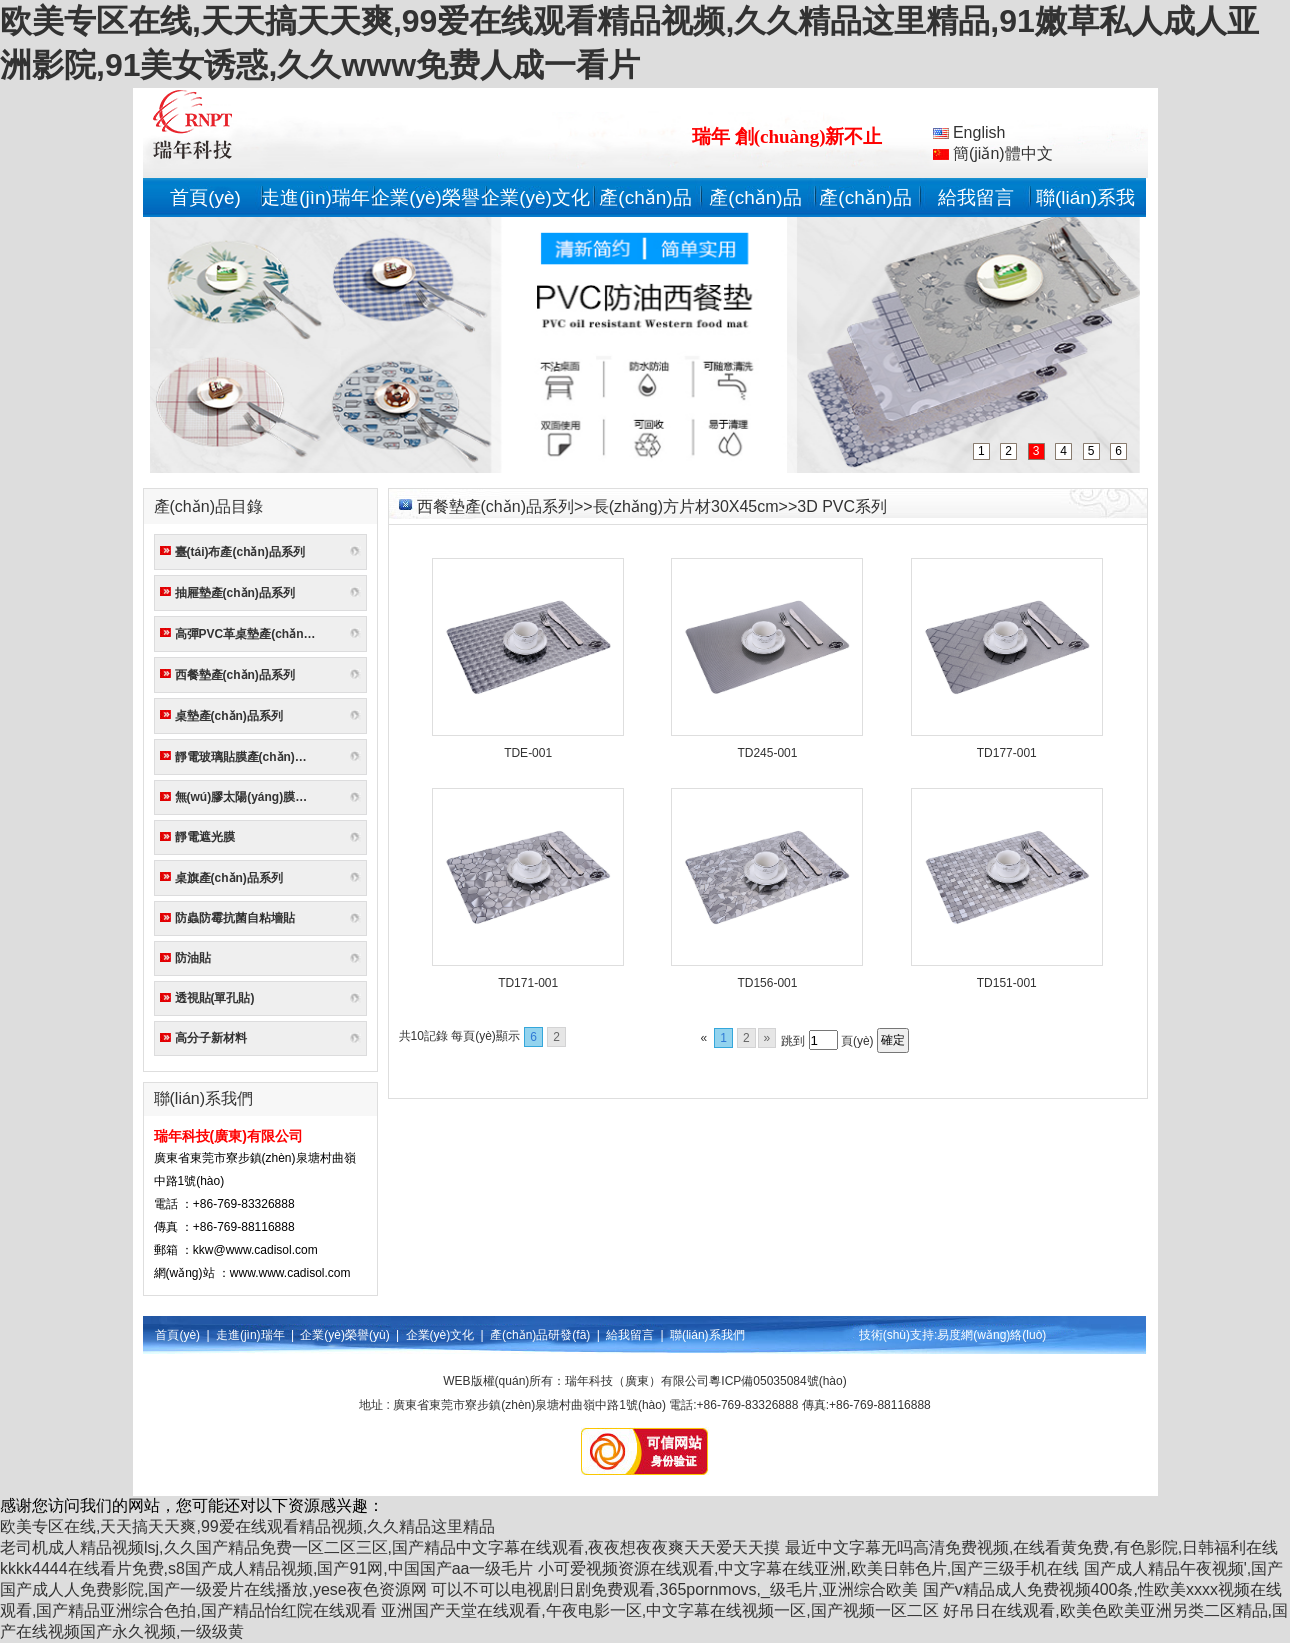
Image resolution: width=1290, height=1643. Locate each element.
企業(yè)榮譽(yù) (344, 1335)
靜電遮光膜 (205, 837)
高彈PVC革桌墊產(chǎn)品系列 (249, 634)
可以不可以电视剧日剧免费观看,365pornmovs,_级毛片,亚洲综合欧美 (674, 1589)
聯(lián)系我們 (707, 1335)
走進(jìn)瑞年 (315, 197)
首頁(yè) (205, 197)
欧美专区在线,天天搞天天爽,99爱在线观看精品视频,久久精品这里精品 (247, 1526)
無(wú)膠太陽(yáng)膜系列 (247, 797)
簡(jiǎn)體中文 (993, 153)
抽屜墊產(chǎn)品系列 (235, 593)
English (969, 132)
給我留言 (976, 197)
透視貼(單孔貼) (215, 998)
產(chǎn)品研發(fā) (540, 1335)
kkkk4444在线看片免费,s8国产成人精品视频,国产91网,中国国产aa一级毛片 (266, 1568)
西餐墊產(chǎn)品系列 (235, 675)
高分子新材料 (211, 1038)
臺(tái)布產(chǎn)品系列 (240, 552)
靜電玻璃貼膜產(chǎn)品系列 (249, 757)
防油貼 (193, 958)
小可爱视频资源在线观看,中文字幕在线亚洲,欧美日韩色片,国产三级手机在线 (808, 1568)
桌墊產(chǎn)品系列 (229, 716)
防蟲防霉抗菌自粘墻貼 (235, 918)
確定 (893, 1040)
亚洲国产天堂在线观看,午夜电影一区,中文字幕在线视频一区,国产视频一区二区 (659, 1610)
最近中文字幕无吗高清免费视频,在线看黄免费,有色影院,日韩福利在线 (1031, 1547)
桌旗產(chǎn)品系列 (229, 878)
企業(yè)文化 (535, 197)
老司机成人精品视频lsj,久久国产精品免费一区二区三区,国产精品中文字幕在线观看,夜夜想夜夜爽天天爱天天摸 (390, 1547)
